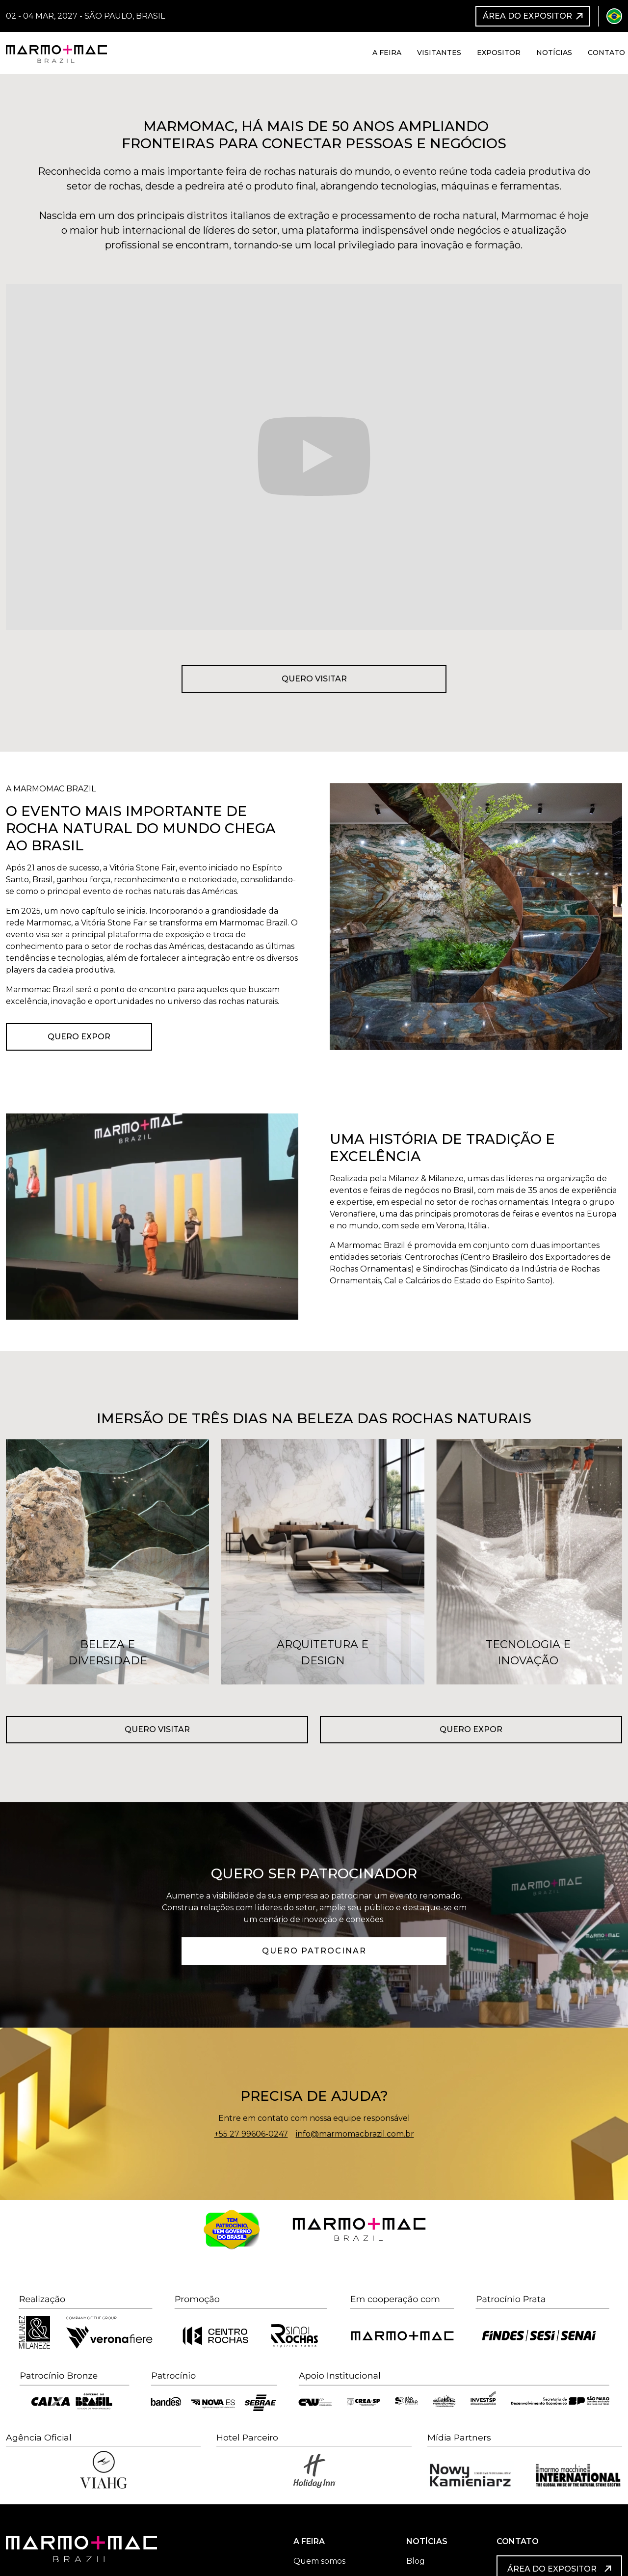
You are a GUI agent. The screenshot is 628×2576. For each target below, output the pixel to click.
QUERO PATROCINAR (314, 1950)
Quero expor (471, 1729)
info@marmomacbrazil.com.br (355, 2134)
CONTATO (518, 2541)
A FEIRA (309, 2541)
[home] (56, 53)
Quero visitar (314, 678)
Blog (415, 2561)
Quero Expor (79, 1036)
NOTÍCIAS (426, 2541)
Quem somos (319, 2561)
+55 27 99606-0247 (251, 2134)
